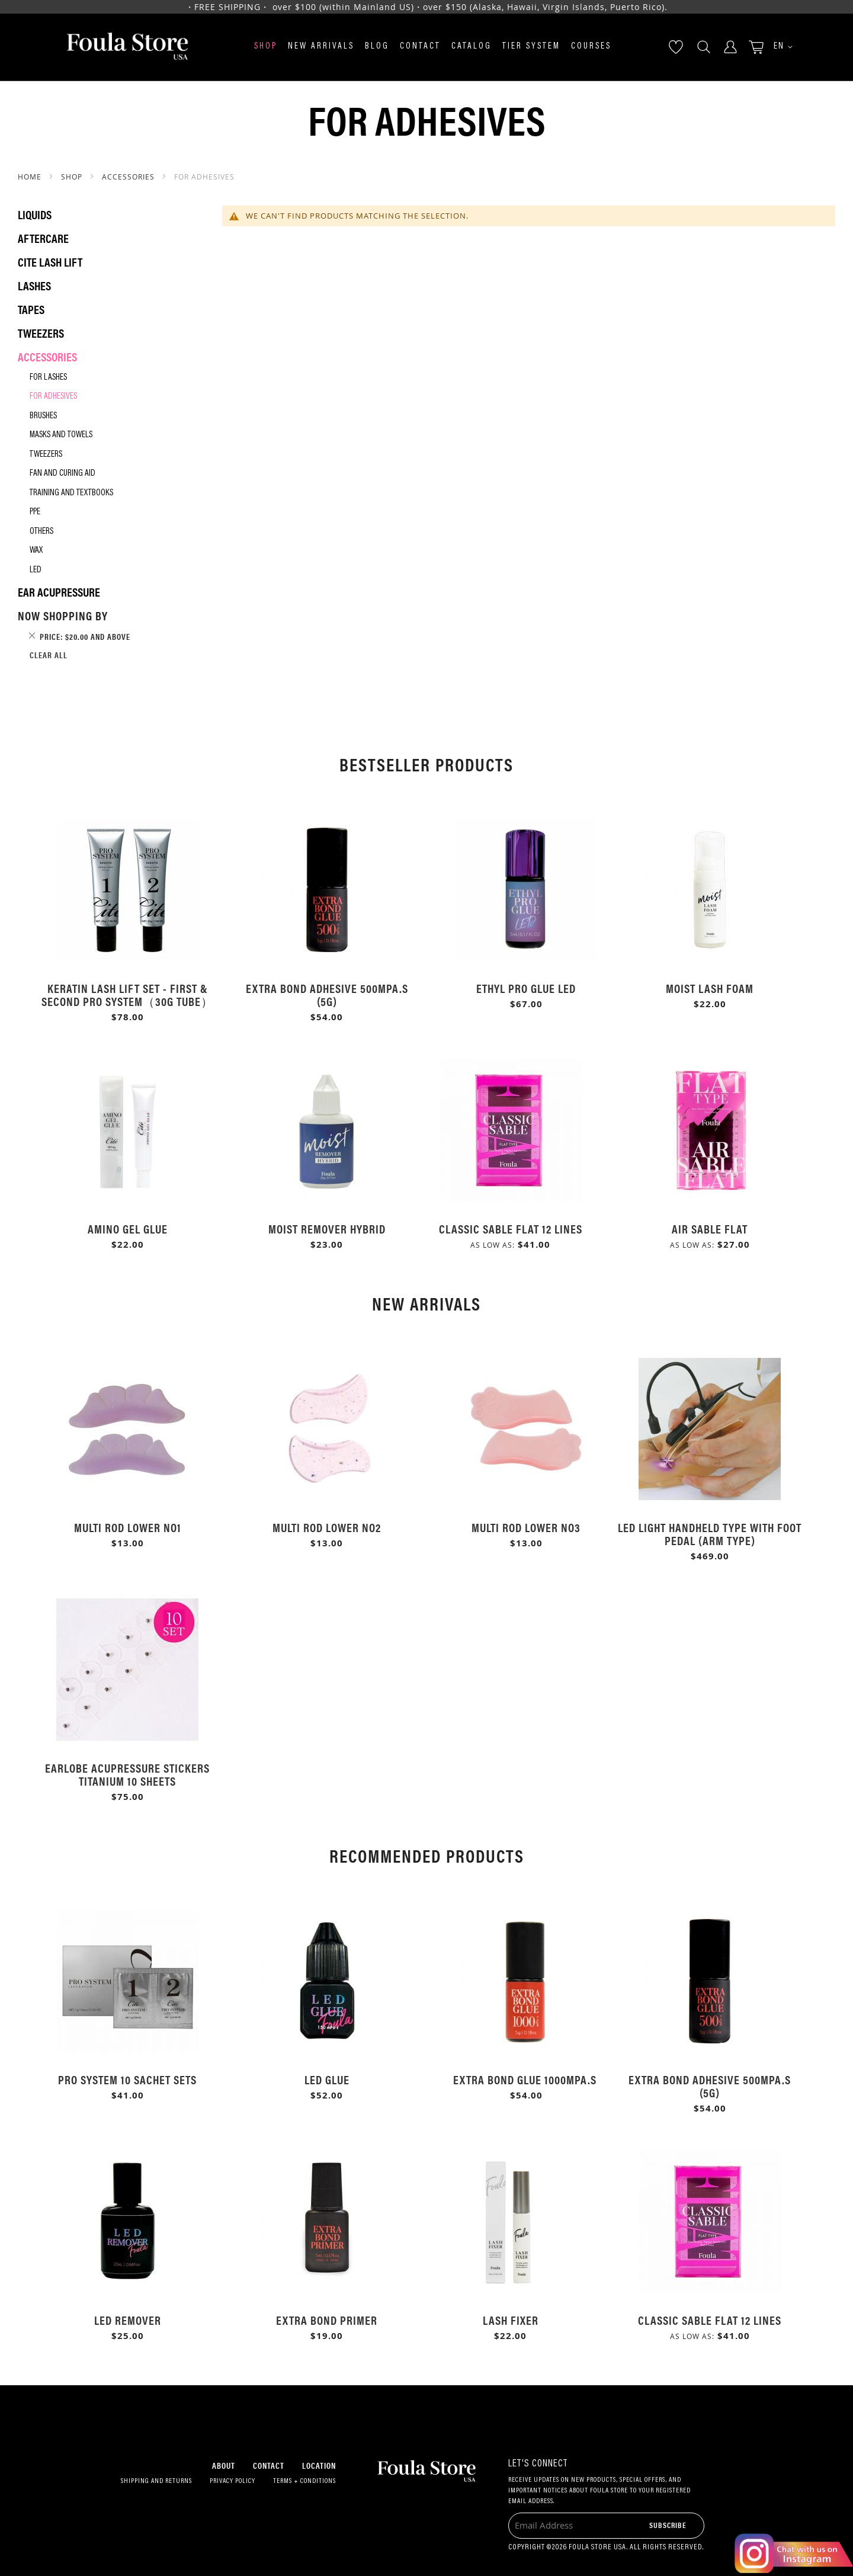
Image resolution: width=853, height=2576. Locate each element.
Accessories (129, 176)
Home (31, 176)
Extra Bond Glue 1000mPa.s (526, 2079)
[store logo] (127, 47)
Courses (591, 46)
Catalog (471, 46)
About (223, 2465)
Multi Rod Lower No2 (326, 1527)
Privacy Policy (232, 2481)
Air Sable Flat (710, 1228)
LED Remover (127, 2319)
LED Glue (326, 2079)
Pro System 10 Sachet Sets (127, 2079)
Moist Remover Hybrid (327, 1228)
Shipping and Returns (156, 2481)
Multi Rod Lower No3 (526, 1527)
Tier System (531, 46)
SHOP (73, 176)
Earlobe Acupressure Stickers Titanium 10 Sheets (127, 1774)
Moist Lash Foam (709, 988)
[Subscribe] (667, 2525)
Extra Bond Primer (326, 2319)
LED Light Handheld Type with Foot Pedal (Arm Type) (709, 1533)
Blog (377, 46)
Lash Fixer (510, 2319)
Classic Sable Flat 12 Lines (510, 1228)
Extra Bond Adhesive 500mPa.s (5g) (327, 994)
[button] (779, 47)
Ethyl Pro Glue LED (526, 988)
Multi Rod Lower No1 (127, 1527)
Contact (420, 46)
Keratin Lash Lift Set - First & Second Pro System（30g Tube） (127, 994)
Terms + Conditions (304, 2481)
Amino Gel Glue (128, 1228)
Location (319, 2465)
